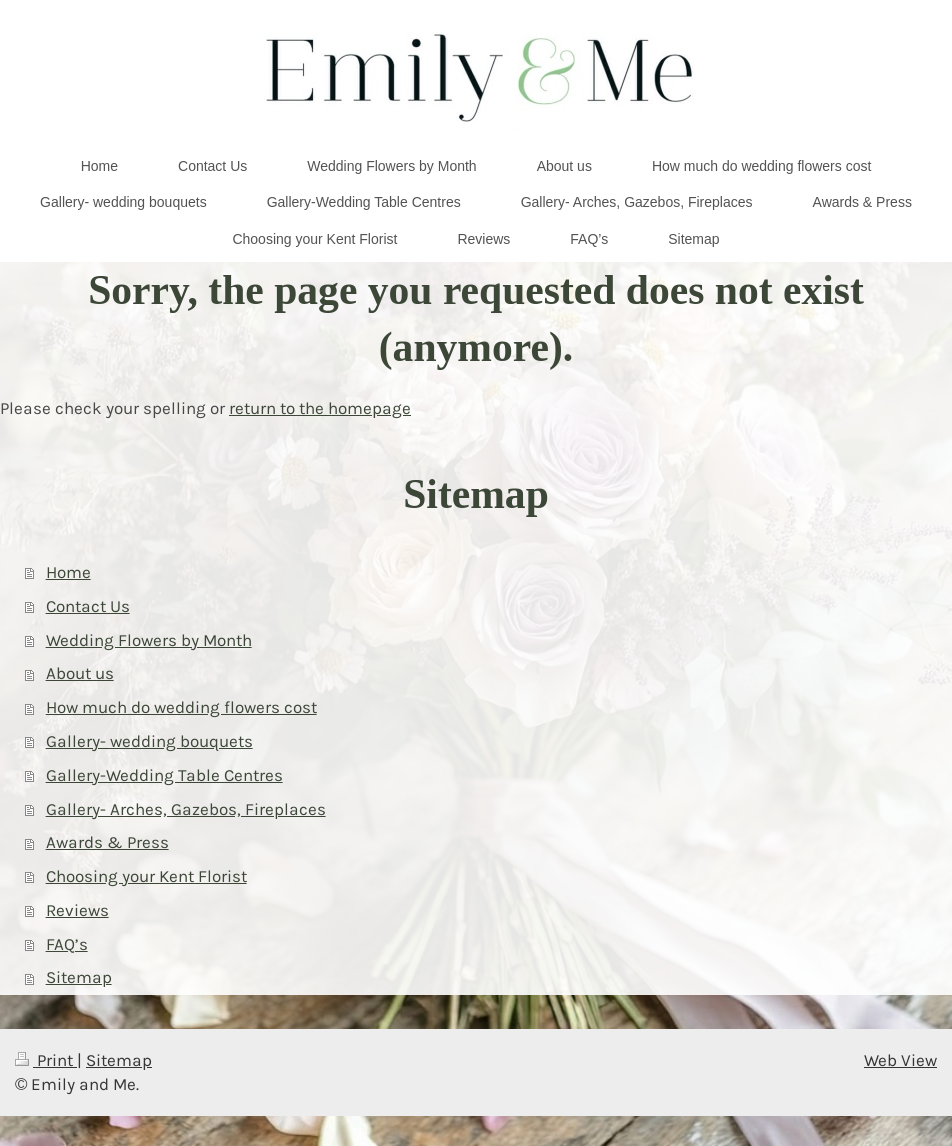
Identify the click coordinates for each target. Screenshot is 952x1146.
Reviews (77, 910)
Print (46, 1060)
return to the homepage (320, 408)
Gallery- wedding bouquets (149, 741)
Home (68, 572)
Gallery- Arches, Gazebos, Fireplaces (186, 809)
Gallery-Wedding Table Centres (164, 775)
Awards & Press (107, 842)
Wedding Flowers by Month (149, 640)
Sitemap (79, 977)
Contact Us (88, 606)
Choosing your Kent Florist (146, 876)
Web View (900, 1060)
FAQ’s (67, 944)
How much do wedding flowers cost (181, 707)
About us (80, 673)
